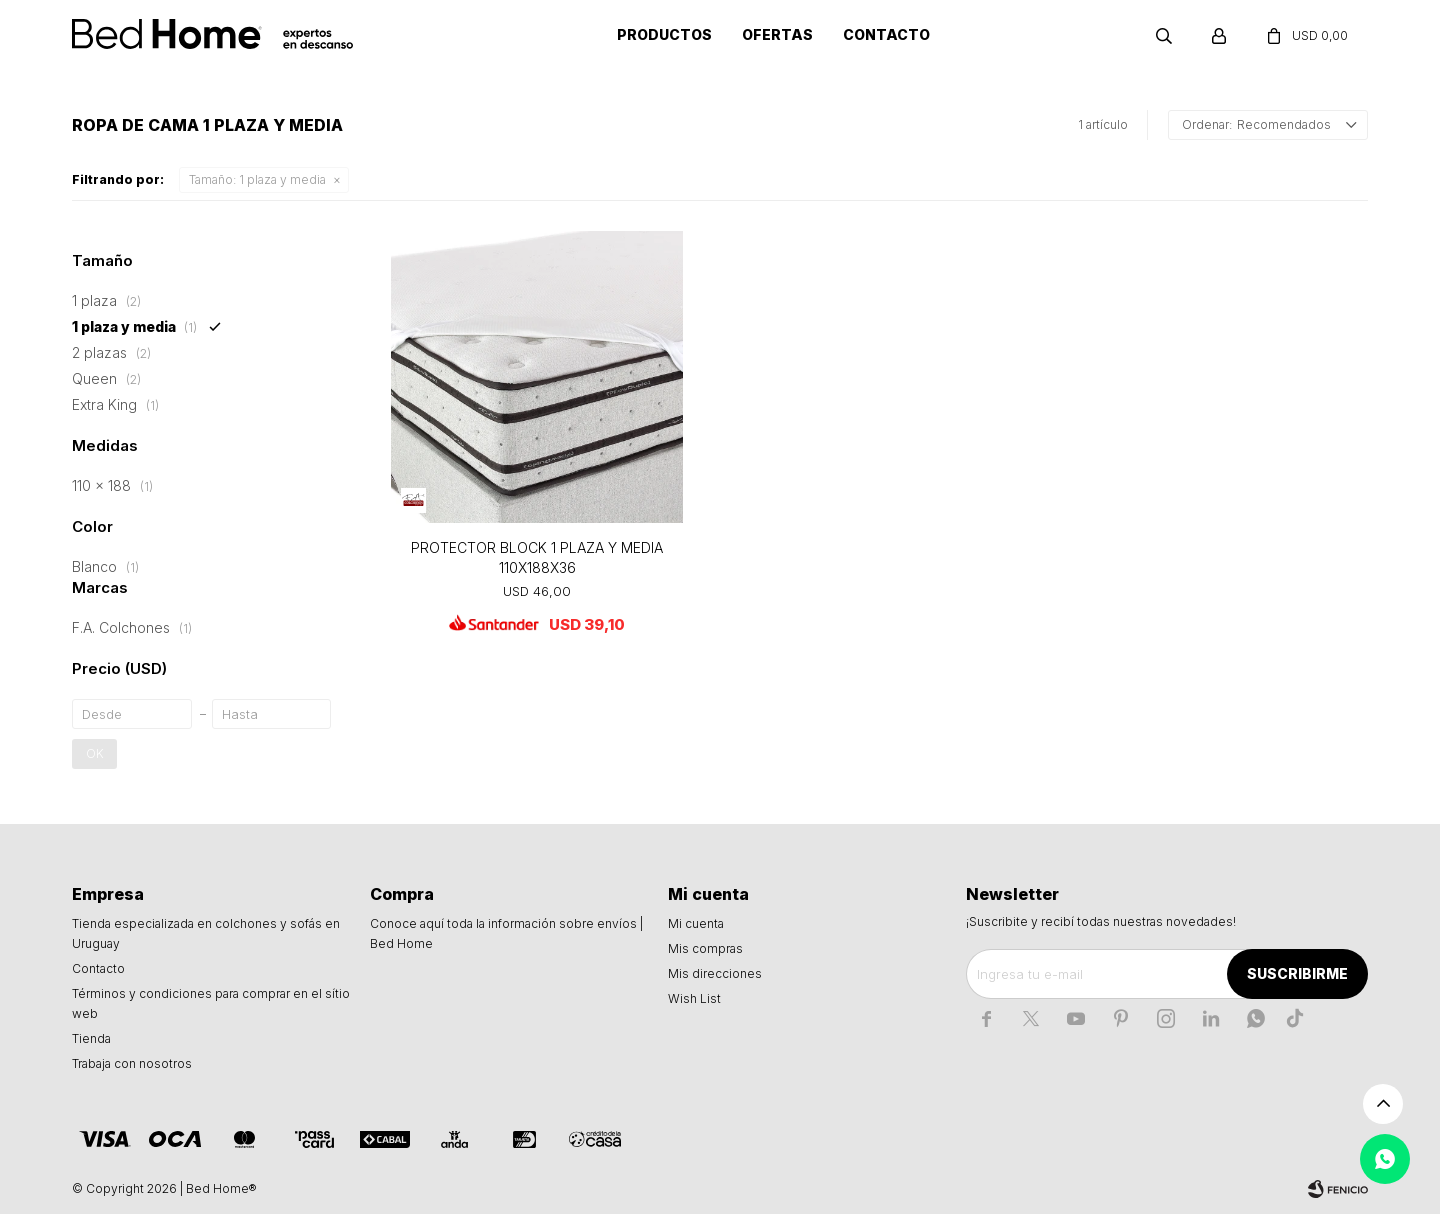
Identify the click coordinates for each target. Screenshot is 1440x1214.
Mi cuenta (696, 923)
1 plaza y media (257, 179)
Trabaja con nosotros (132, 1063)
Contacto (886, 34)
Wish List (694, 998)
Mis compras (705, 948)
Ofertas (777, 34)
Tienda (91, 1038)
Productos (664, 34)
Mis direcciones (715, 973)
